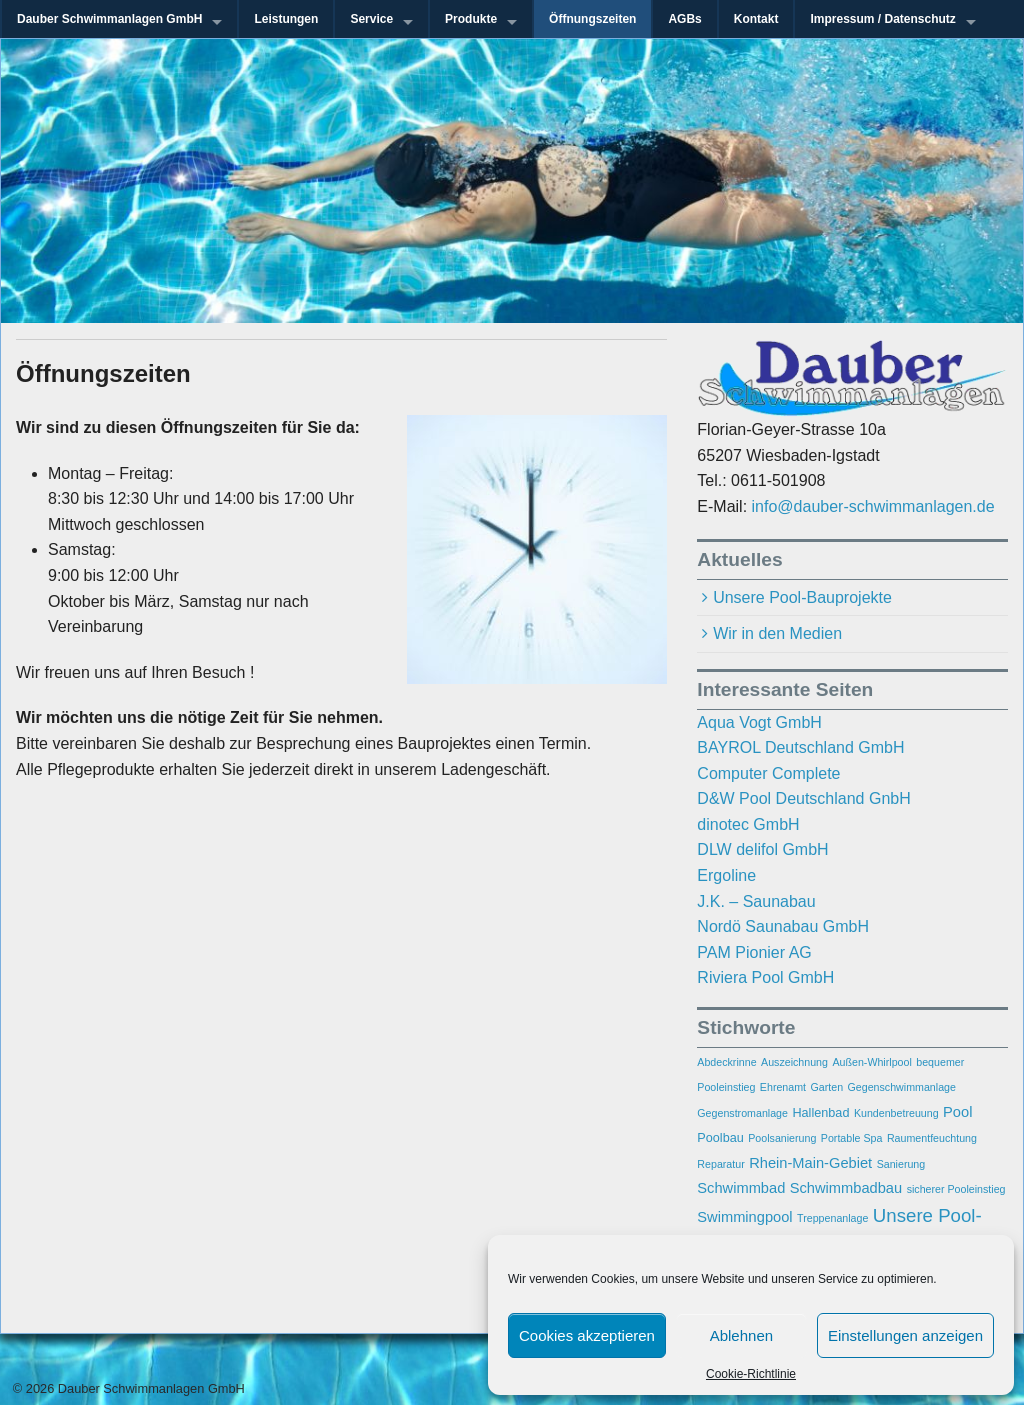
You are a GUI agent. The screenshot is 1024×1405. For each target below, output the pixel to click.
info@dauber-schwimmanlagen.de (873, 506)
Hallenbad (820, 1113)
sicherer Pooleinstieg (956, 1189)
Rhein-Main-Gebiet (810, 1163)
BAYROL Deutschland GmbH (800, 747)
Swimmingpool (744, 1217)
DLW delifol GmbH (762, 849)
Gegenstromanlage (742, 1113)
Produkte (471, 19)
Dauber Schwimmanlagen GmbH (109, 19)
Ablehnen (741, 1335)
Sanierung (901, 1164)
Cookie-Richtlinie (751, 1374)
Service (371, 19)
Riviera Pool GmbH (765, 977)
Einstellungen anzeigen (905, 1335)
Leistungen (286, 19)
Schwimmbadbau (846, 1188)
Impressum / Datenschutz (882, 19)
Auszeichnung (794, 1062)
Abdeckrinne (726, 1062)
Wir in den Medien (777, 633)
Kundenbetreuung (896, 1113)
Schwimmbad (741, 1188)
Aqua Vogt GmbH (759, 722)
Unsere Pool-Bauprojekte (802, 597)
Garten (827, 1087)
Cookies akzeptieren (587, 1335)
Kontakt (756, 19)
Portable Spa (852, 1138)
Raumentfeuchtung (932, 1138)
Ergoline (726, 875)
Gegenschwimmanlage (902, 1087)
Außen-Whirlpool (871, 1062)
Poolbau (720, 1138)
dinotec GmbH (748, 824)
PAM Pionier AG (754, 952)
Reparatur (720, 1164)
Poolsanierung (782, 1138)
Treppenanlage (832, 1218)
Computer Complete (768, 773)
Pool (957, 1112)
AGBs (684, 19)
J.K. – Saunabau (756, 901)
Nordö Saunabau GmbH (783, 926)
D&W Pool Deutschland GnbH (803, 798)
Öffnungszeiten (592, 19)
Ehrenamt (783, 1087)
